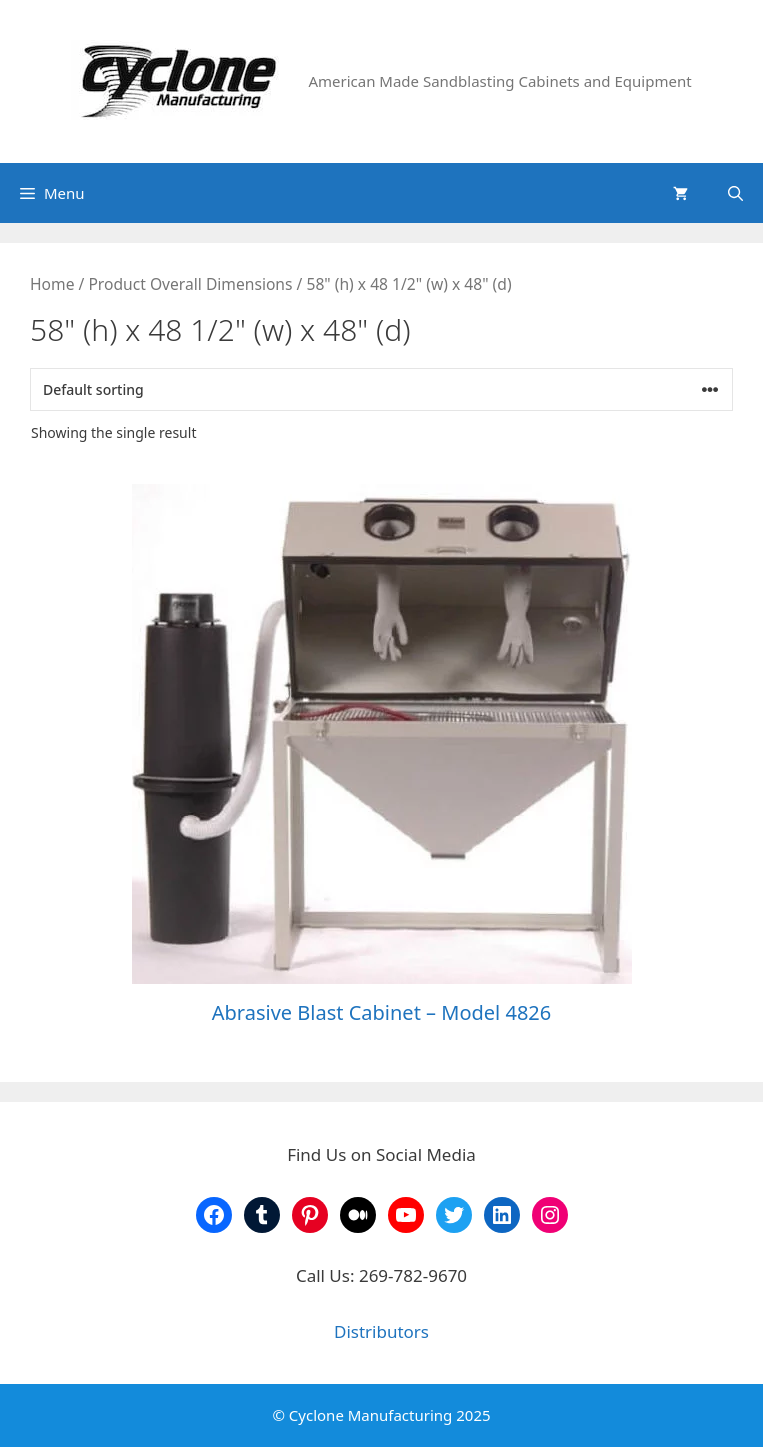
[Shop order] (381, 389)
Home (52, 284)
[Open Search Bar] (735, 193)
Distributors (381, 1331)
